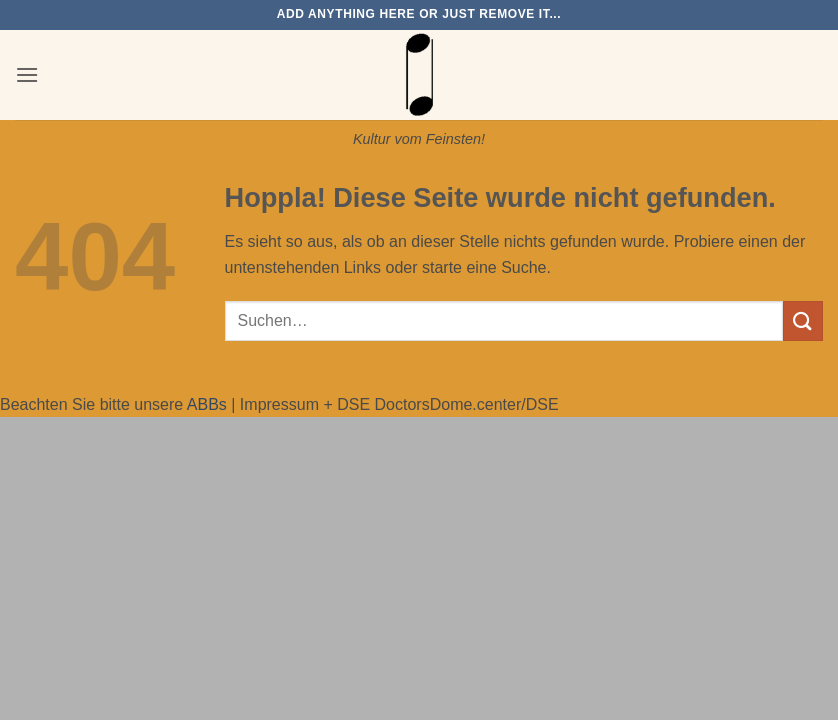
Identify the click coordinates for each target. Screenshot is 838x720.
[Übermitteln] (803, 320)
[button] (27, 74)
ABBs (207, 404)
